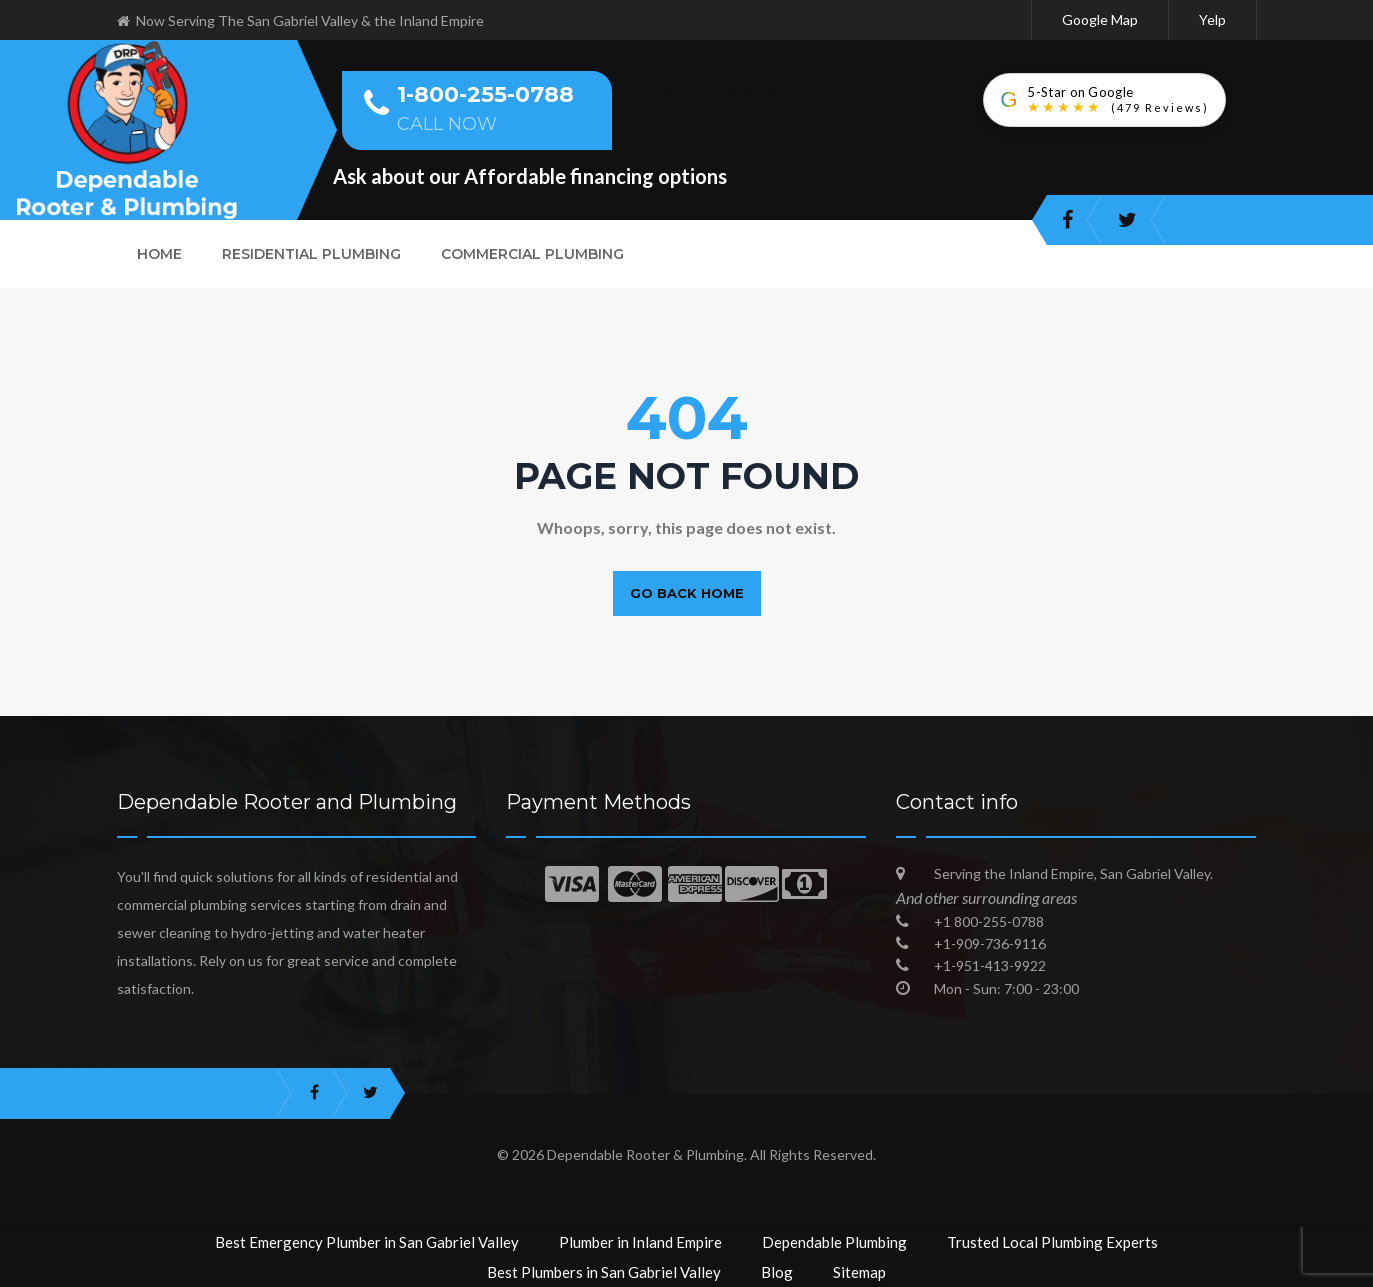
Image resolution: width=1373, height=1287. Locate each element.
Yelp (1212, 19)
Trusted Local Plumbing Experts (1052, 1242)
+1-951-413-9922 (990, 965)
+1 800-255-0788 (989, 921)
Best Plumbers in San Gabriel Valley (604, 1272)
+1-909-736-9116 (990, 943)
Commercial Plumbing (532, 254)
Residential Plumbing (311, 254)
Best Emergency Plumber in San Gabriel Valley (367, 1242)
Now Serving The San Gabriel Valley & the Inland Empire (300, 20)
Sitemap (859, 1272)
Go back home (687, 593)
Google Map (1100, 19)
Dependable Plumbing (834, 1242)
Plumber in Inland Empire (640, 1242)
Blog (777, 1272)
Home (159, 254)
